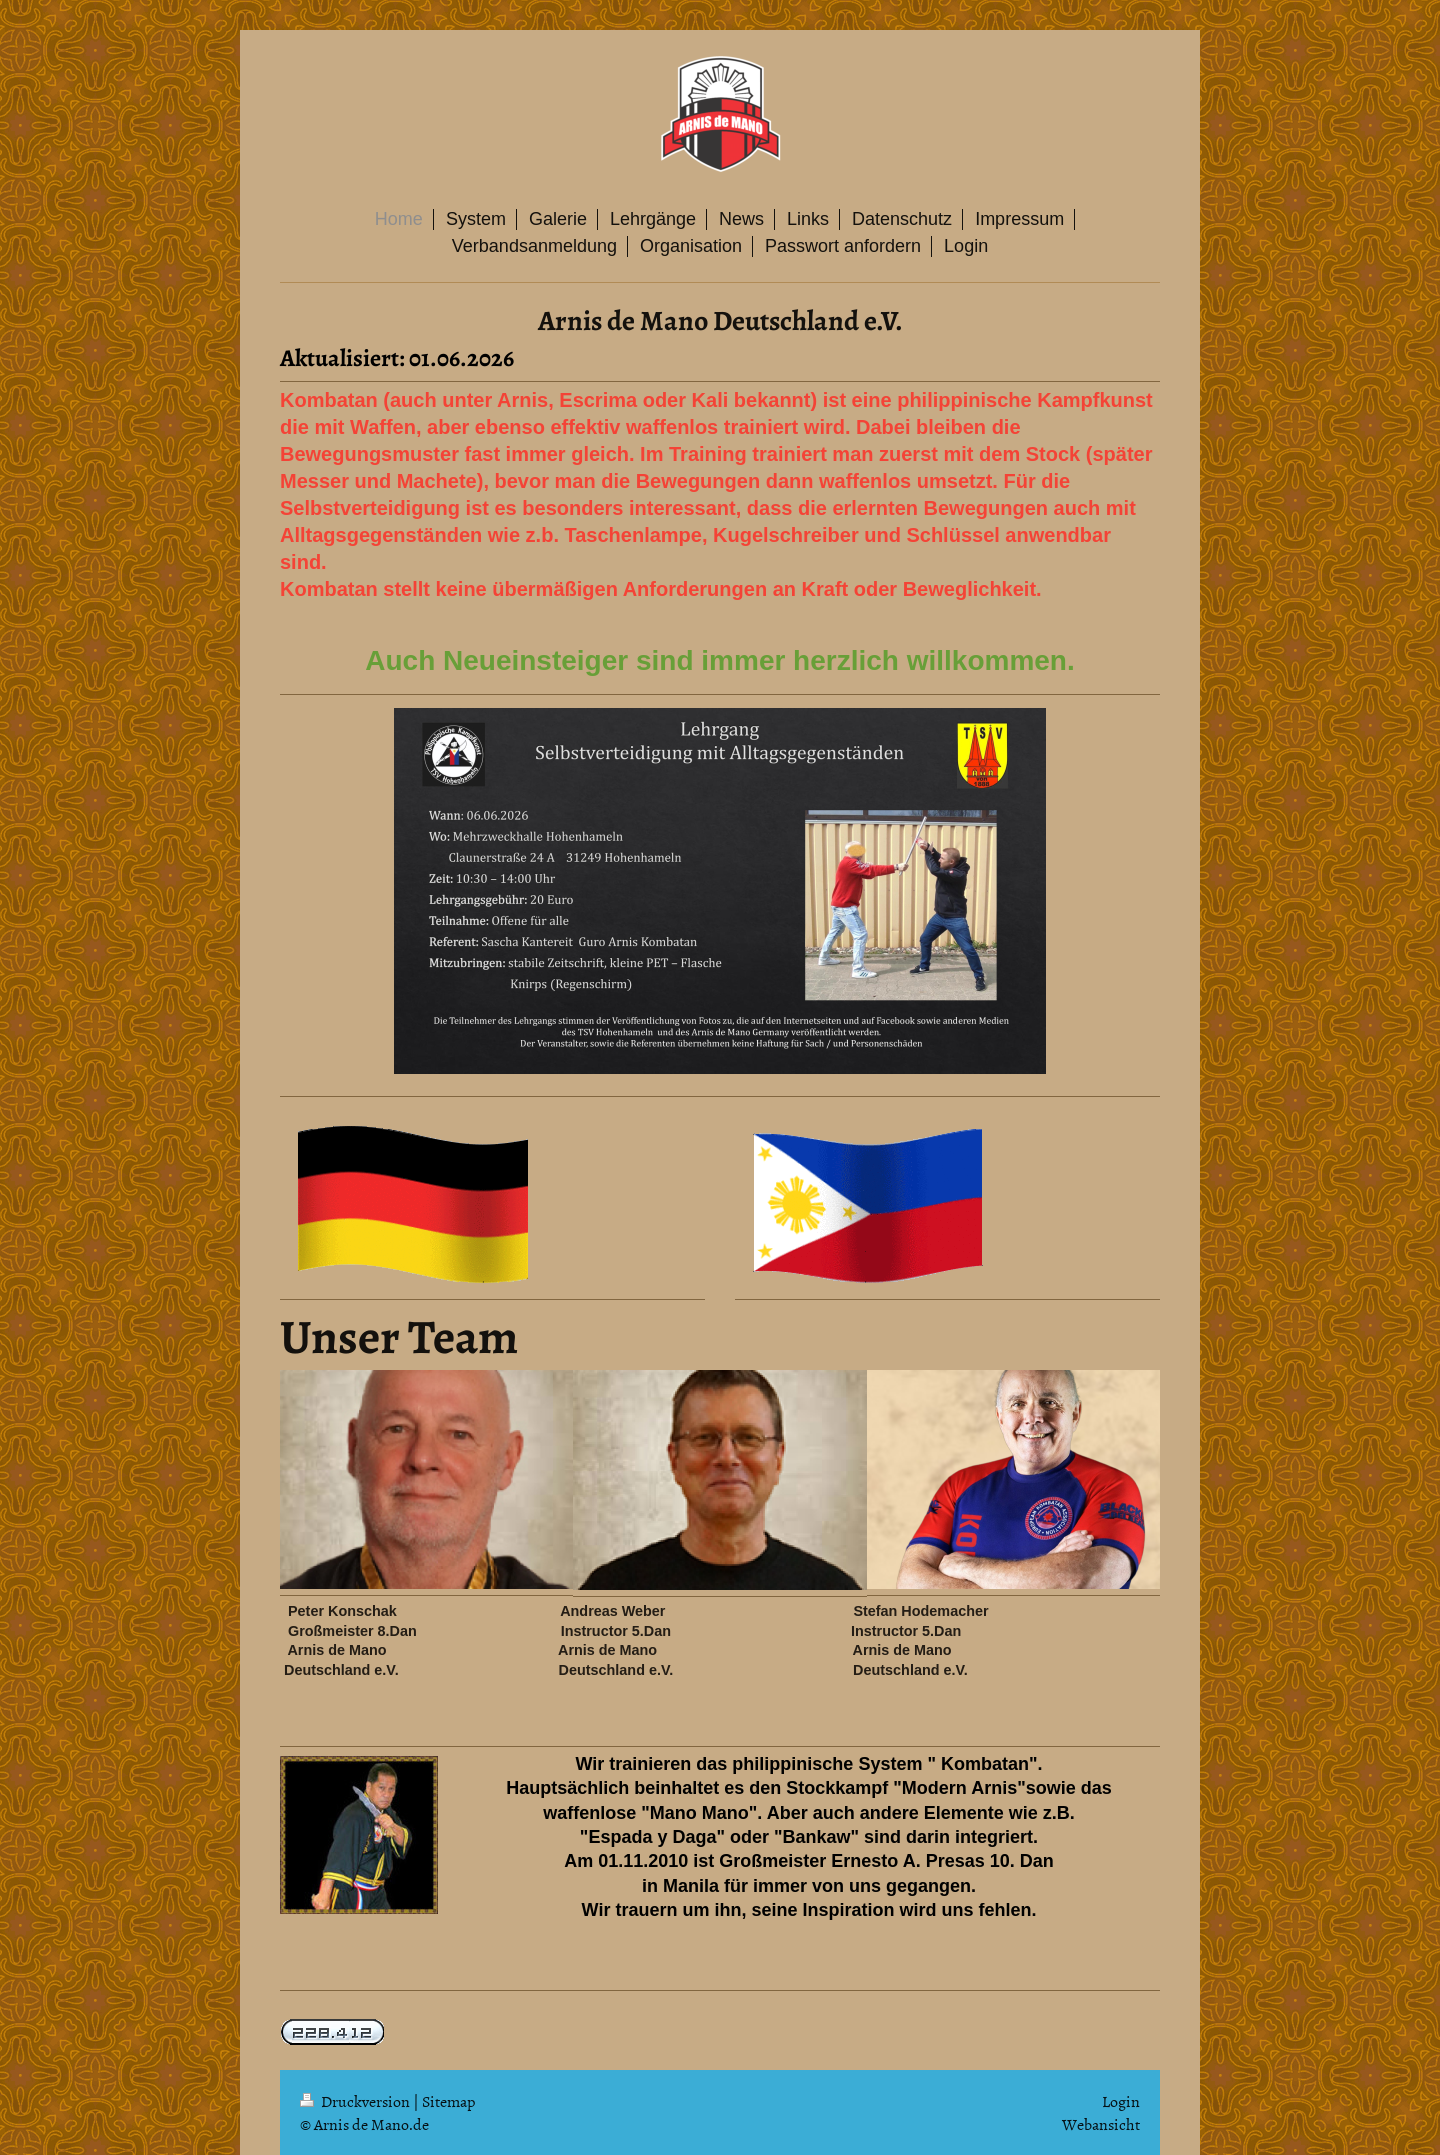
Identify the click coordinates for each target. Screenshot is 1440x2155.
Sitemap (448, 2101)
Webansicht (1101, 2124)
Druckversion (356, 2101)
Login (1121, 2101)
